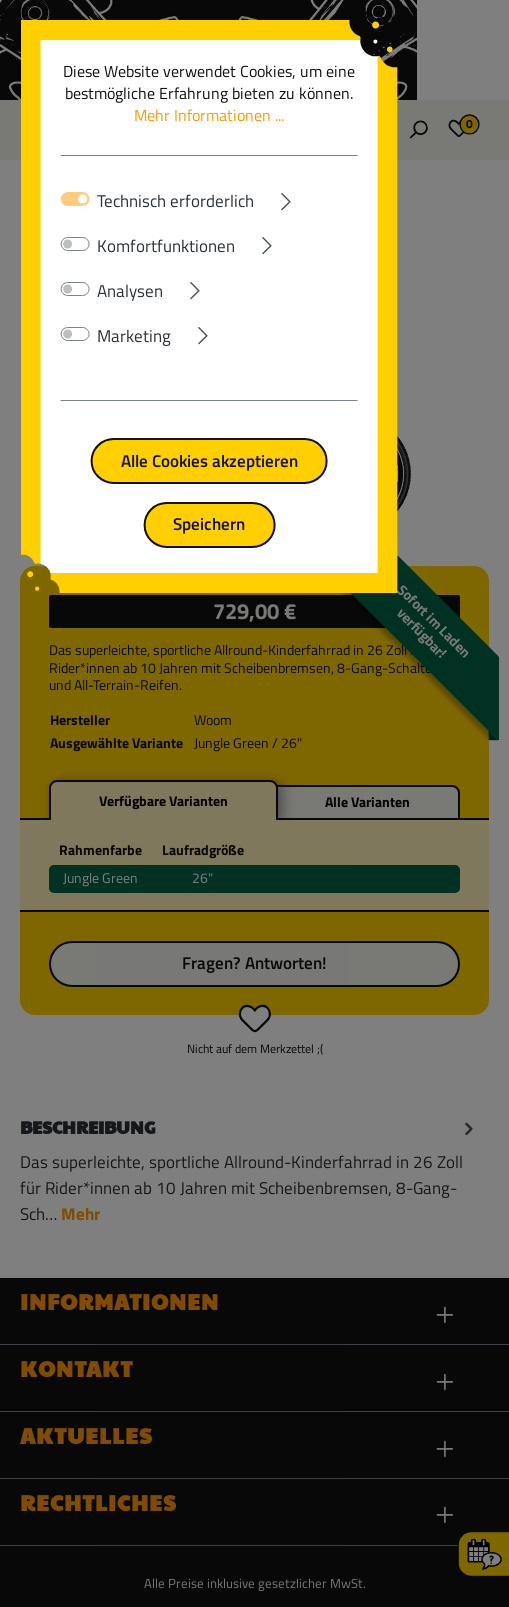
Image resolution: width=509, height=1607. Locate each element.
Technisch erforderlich (179, 201)
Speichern (255, 523)
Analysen (134, 291)
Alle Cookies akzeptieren (254, 460)
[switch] (79, 244)
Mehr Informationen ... (309, 104)
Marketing (138, 336)
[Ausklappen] (350, 197)
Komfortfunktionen (170, 246)
